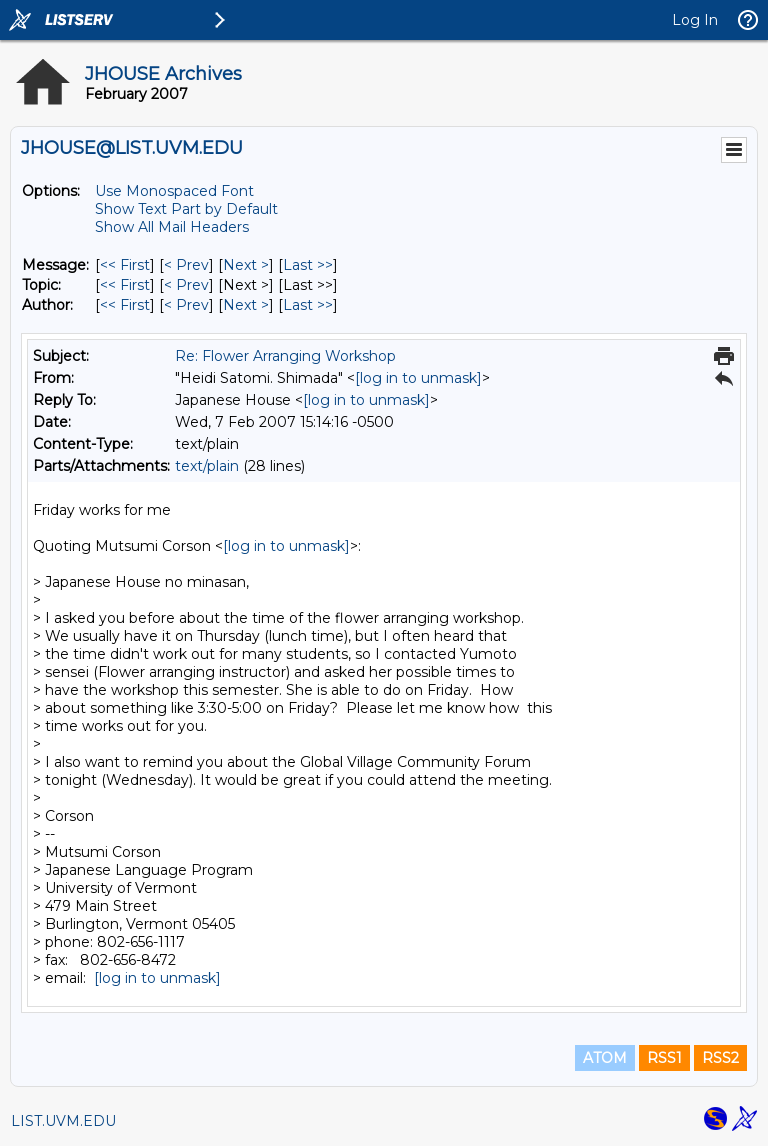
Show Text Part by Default (186, 209)
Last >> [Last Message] (308, 265)
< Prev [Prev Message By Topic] (186, 285)
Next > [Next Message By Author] (246, 305)
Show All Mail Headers (172, 227)
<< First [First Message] (125, 265)
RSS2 (720, 1058)
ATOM (605, 1058)
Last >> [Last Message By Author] (308, 305)
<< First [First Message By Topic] (125, 285)
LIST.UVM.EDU (63, 1121)
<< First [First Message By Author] (125, 305)
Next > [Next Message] (246, 265)
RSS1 (664, 1058)
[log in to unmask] (418, 378)
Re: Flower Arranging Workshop (285, 356)
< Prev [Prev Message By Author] (186, 305)
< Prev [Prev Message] (186, 265)
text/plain (207, 466)
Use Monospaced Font (174, 191)
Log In (695, 20)
